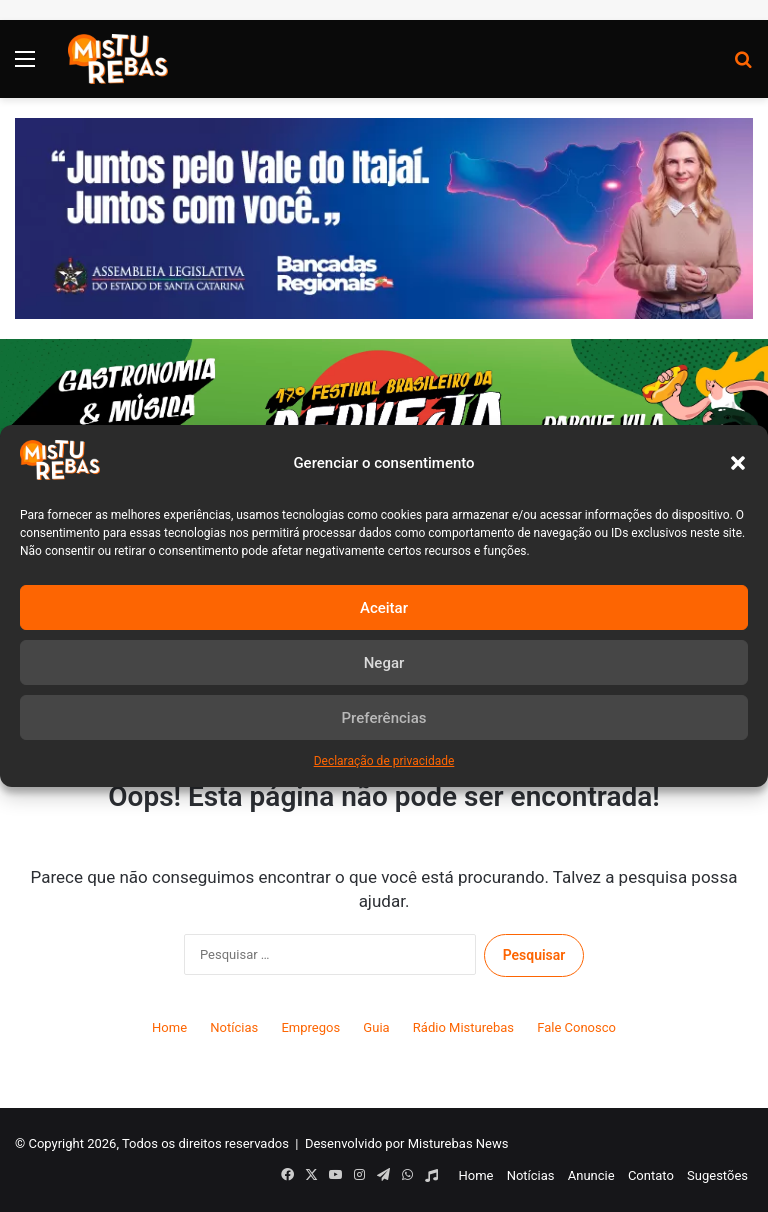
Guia (376, 1027)
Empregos (310, 1027)
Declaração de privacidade (384, 761)
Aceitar (384, 608)
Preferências (384, 718)
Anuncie (591, 1175)
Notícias (234, 1027)
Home (169, 1027)
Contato (651, 1175)
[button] (738, 463)
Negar (384, 663)
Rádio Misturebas (463, 1027)
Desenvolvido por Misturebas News (407, 1143)
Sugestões (717, 1175)
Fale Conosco (576, 1027)
